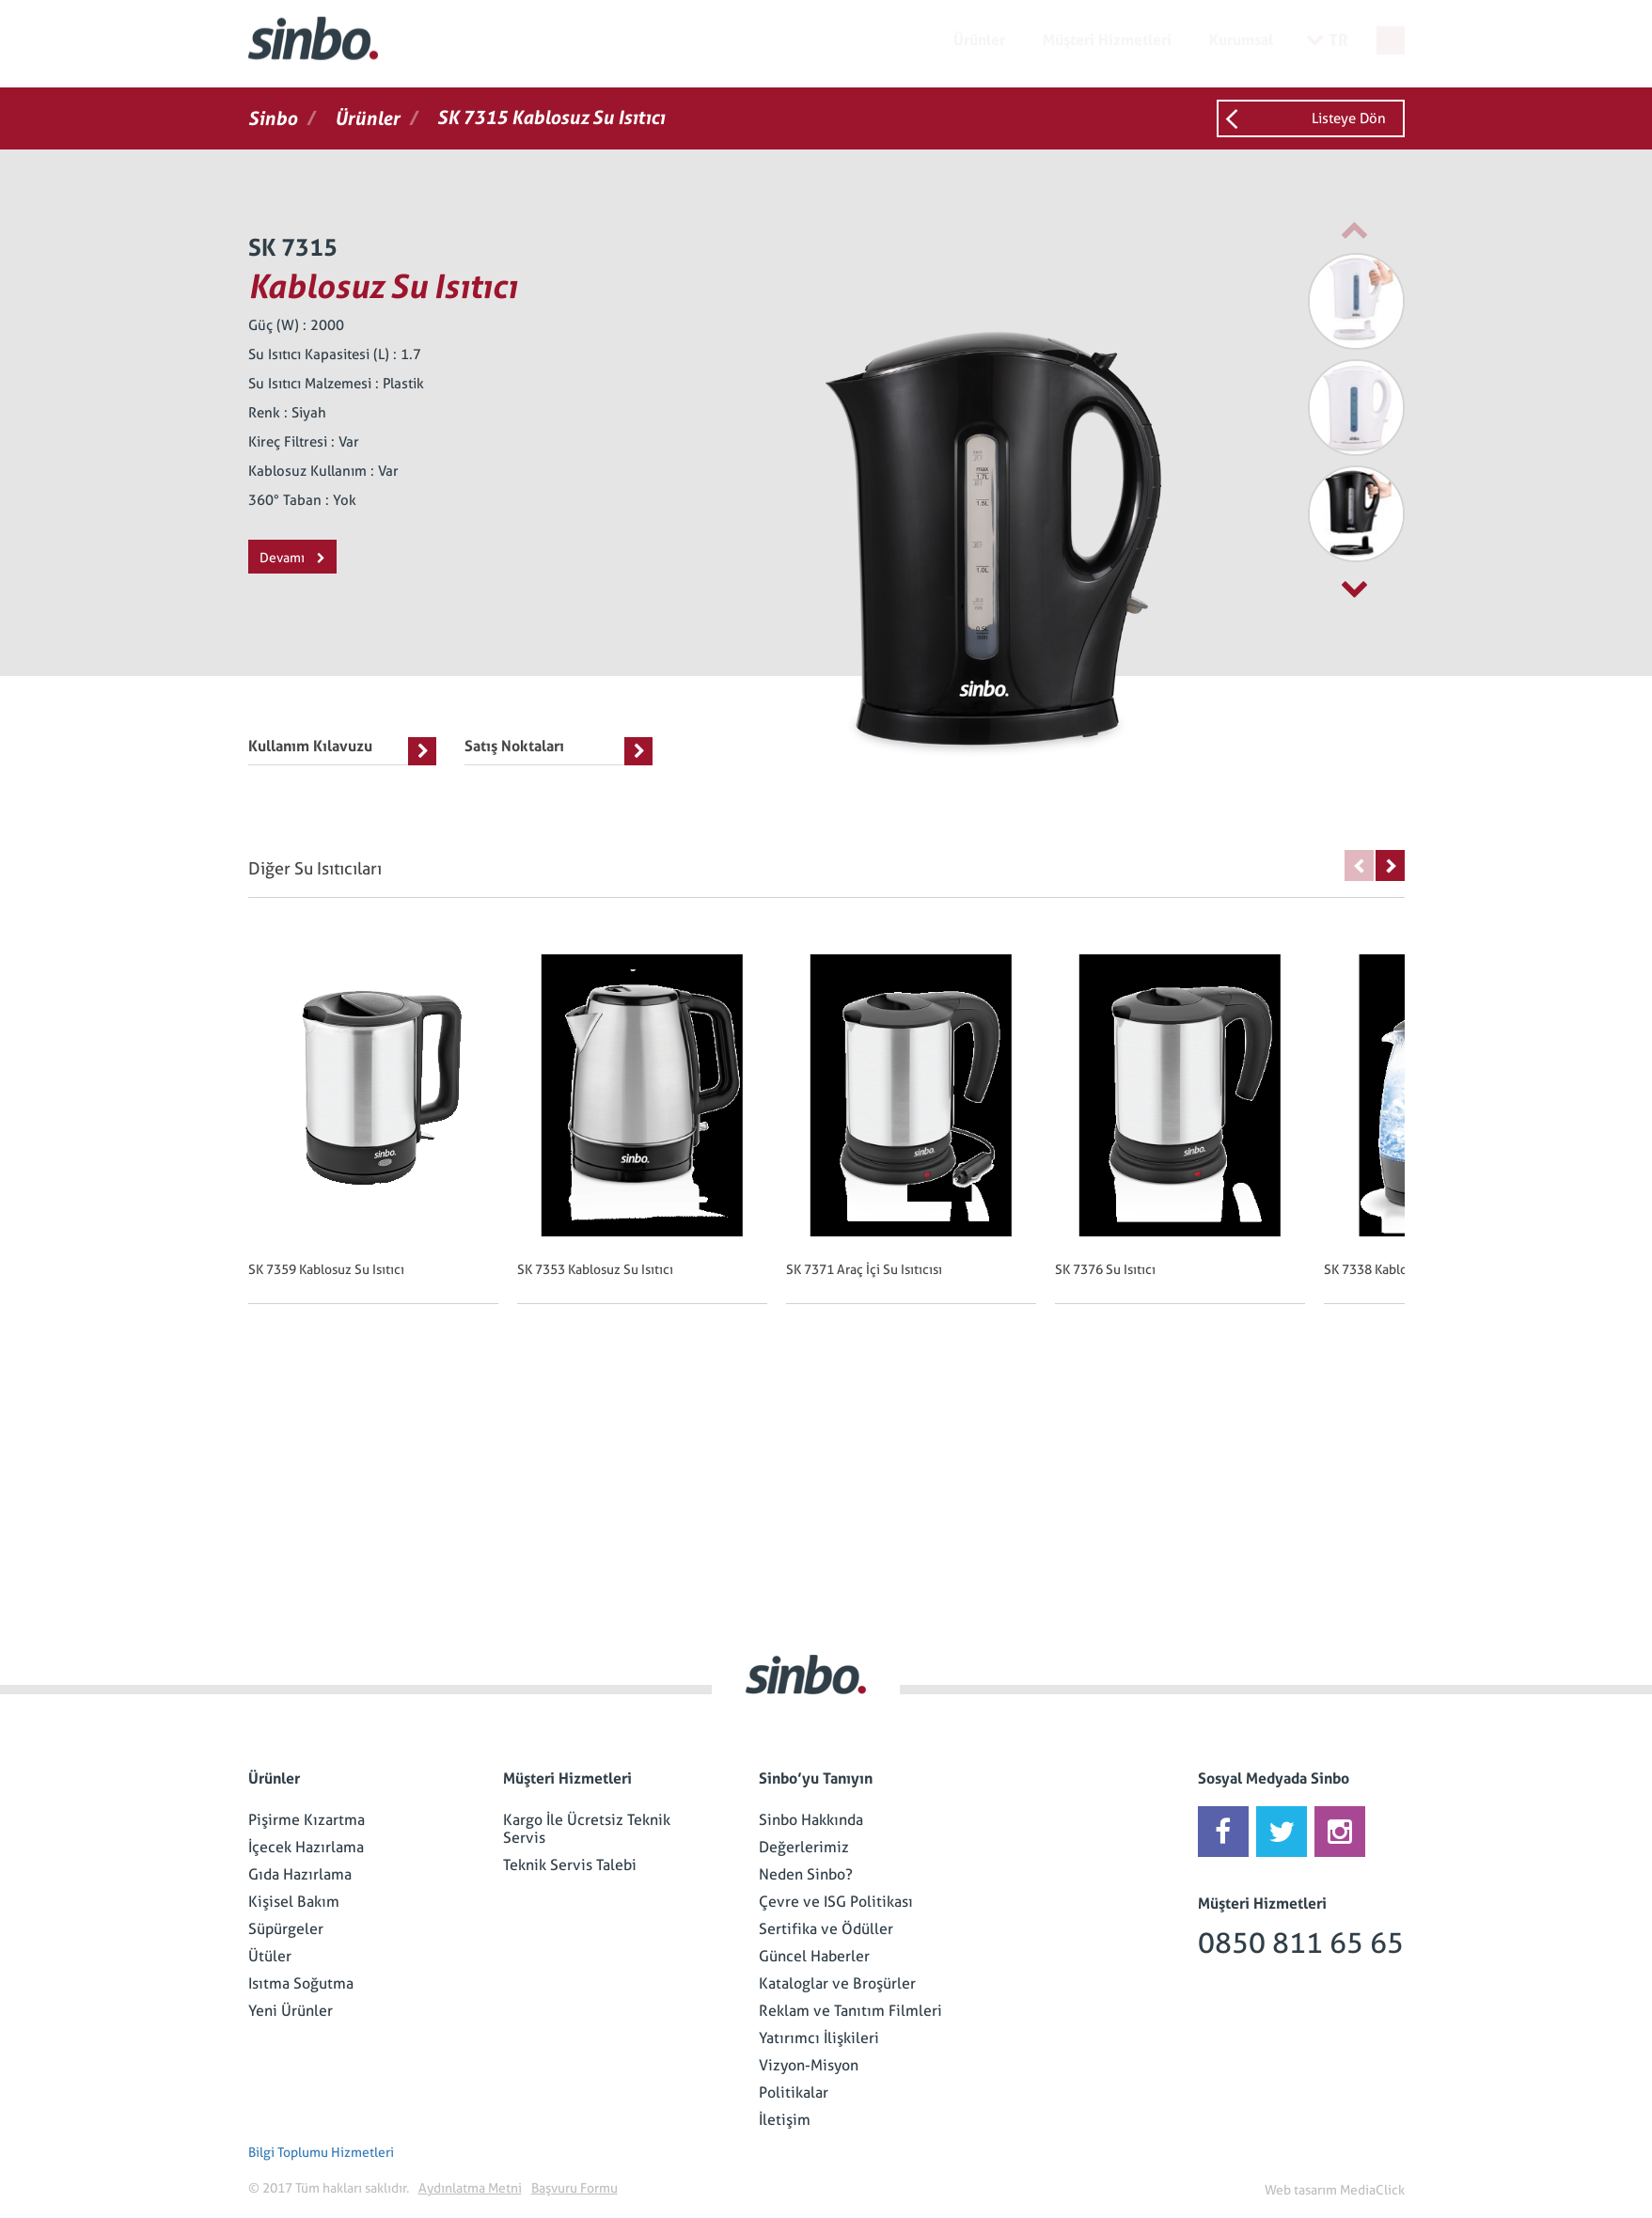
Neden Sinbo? (806, 1874)
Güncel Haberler (814, 1956)
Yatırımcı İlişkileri (819, 2038)
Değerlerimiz (804, 1847)
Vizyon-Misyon (808, 2065)
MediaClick (1372, 2189)
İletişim (784, 2120)
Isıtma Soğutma (301, 1983)
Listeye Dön (1349, 118)
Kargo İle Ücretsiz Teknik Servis (586, 1829)
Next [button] (1390, 865)
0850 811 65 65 (1301, 1943)
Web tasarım (1301, 2189)
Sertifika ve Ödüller (826, 1929)
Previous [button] (1359, 865)
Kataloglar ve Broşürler (837, 1983)
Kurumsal (1241, 40)
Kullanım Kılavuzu (342, 751)
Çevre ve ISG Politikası (836, 1902)
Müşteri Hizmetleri (1107, 40)
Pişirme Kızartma (306, 1820)
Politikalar (793, 2092)
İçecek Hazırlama (306, 1847)
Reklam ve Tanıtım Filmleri (850, 2011)
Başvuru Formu (574, 2187)
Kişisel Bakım (293, 1902)
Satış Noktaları (558, 751)
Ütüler (269, 1956)
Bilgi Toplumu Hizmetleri (321, 2152)
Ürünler (979, 40)
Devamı (292, 557)
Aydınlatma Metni (470, 2187)
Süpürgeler (285, 1929)
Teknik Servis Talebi (570, 1865)
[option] (1311, 301)
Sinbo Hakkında (811, 1820)
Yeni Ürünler (290, 2011)
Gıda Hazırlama (300, 1874)
